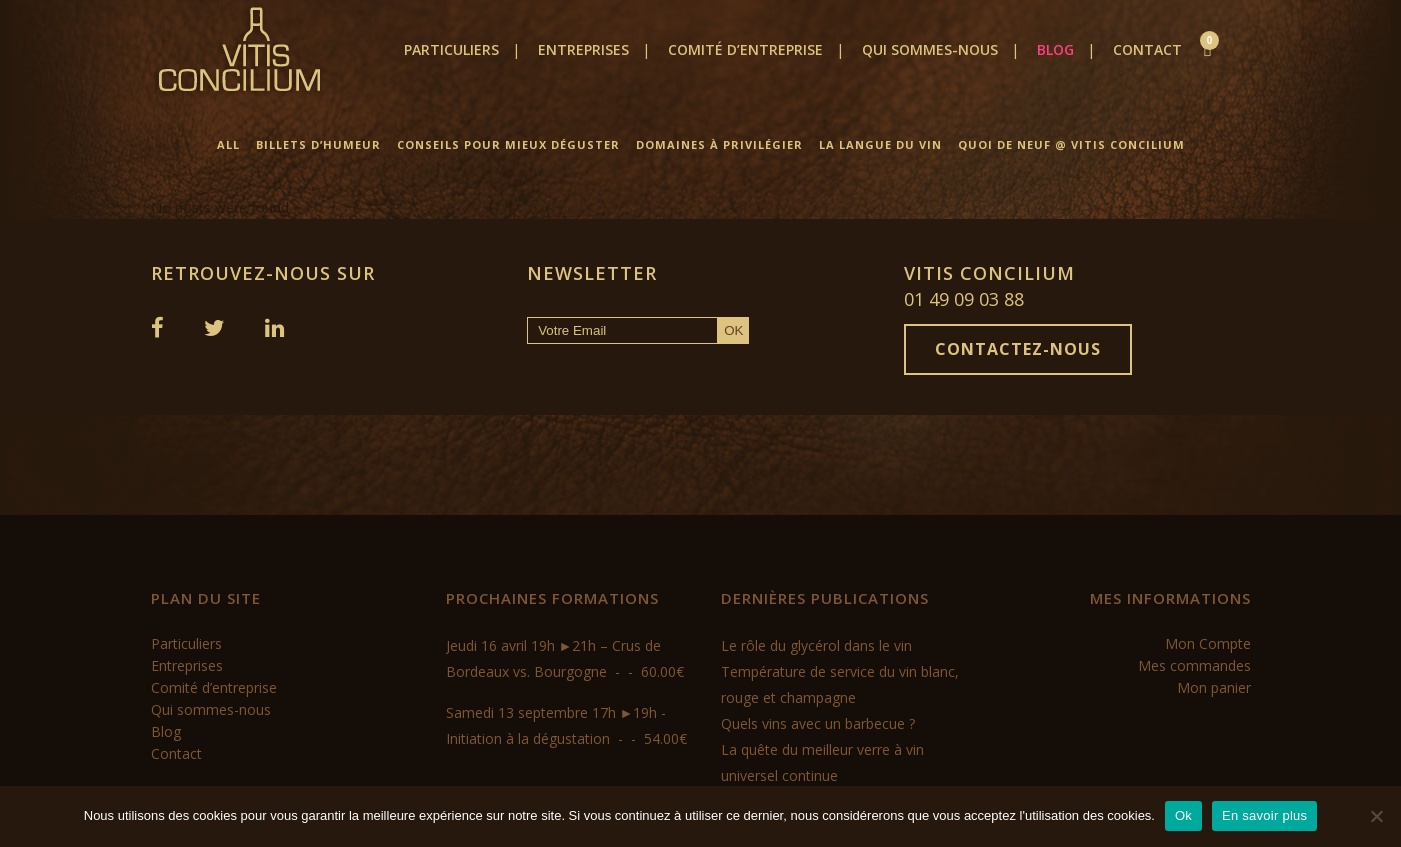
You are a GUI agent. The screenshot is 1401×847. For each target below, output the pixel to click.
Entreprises (187, 665)
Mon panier (1214, 687)
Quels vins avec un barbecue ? (818, 723)
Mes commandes (1194, 665)
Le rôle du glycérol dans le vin (816, 645)
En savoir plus (1264, 815)
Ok (1183, 815)
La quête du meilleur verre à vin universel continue (822, 762)
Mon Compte (1208, 643)
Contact (176, 753)
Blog (166, 731)
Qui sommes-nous (211, 709)
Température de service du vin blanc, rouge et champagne (840, 684)
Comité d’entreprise (214, 687)
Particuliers (186, 643)
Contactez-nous (1018, 349)
